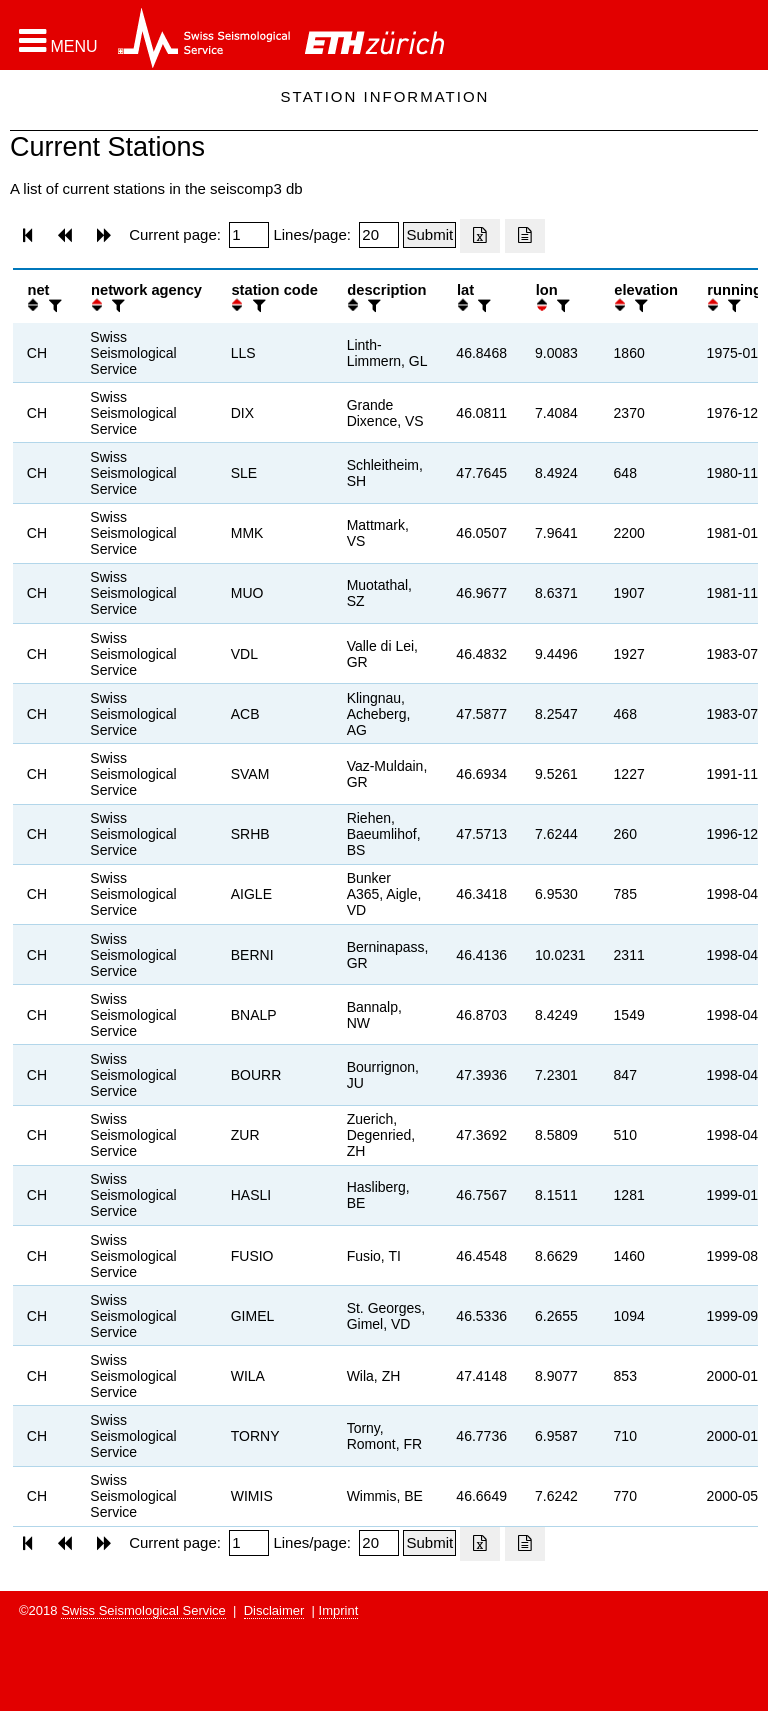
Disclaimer (274, 1610)
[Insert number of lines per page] (379, 235)
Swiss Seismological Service (143, 1610)
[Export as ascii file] (525, 236)
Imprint (339, 1610)
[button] (58, 41)
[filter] (53, 305)
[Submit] (429, 235)
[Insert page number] (249, 235)
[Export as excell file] (480, 236)
